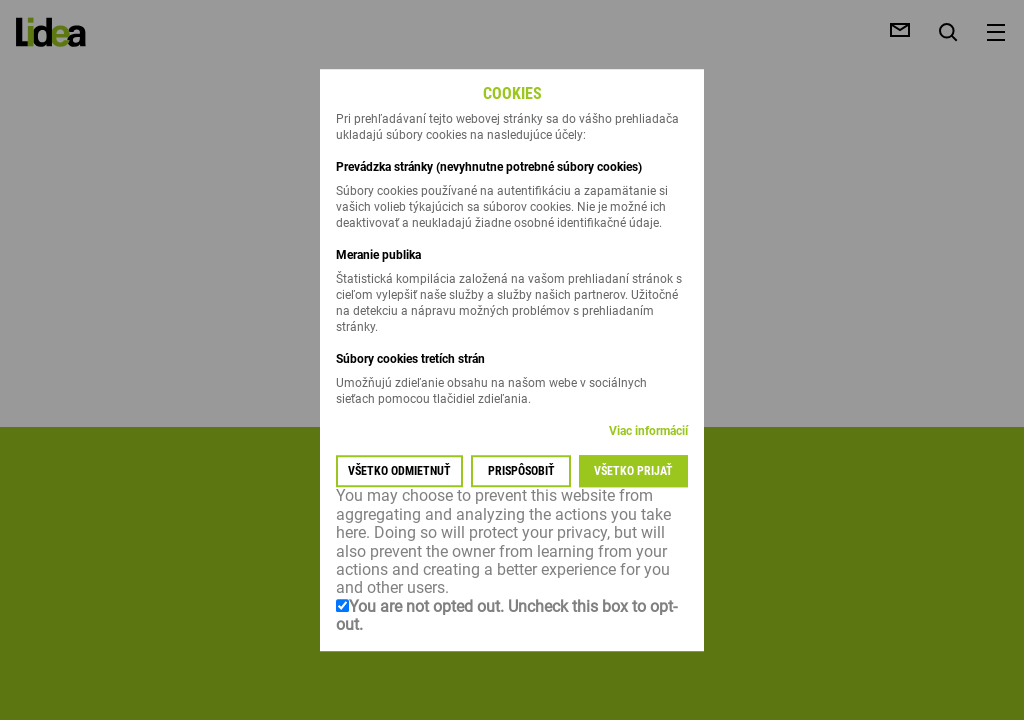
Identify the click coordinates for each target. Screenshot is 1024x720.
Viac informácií (648, 432)
